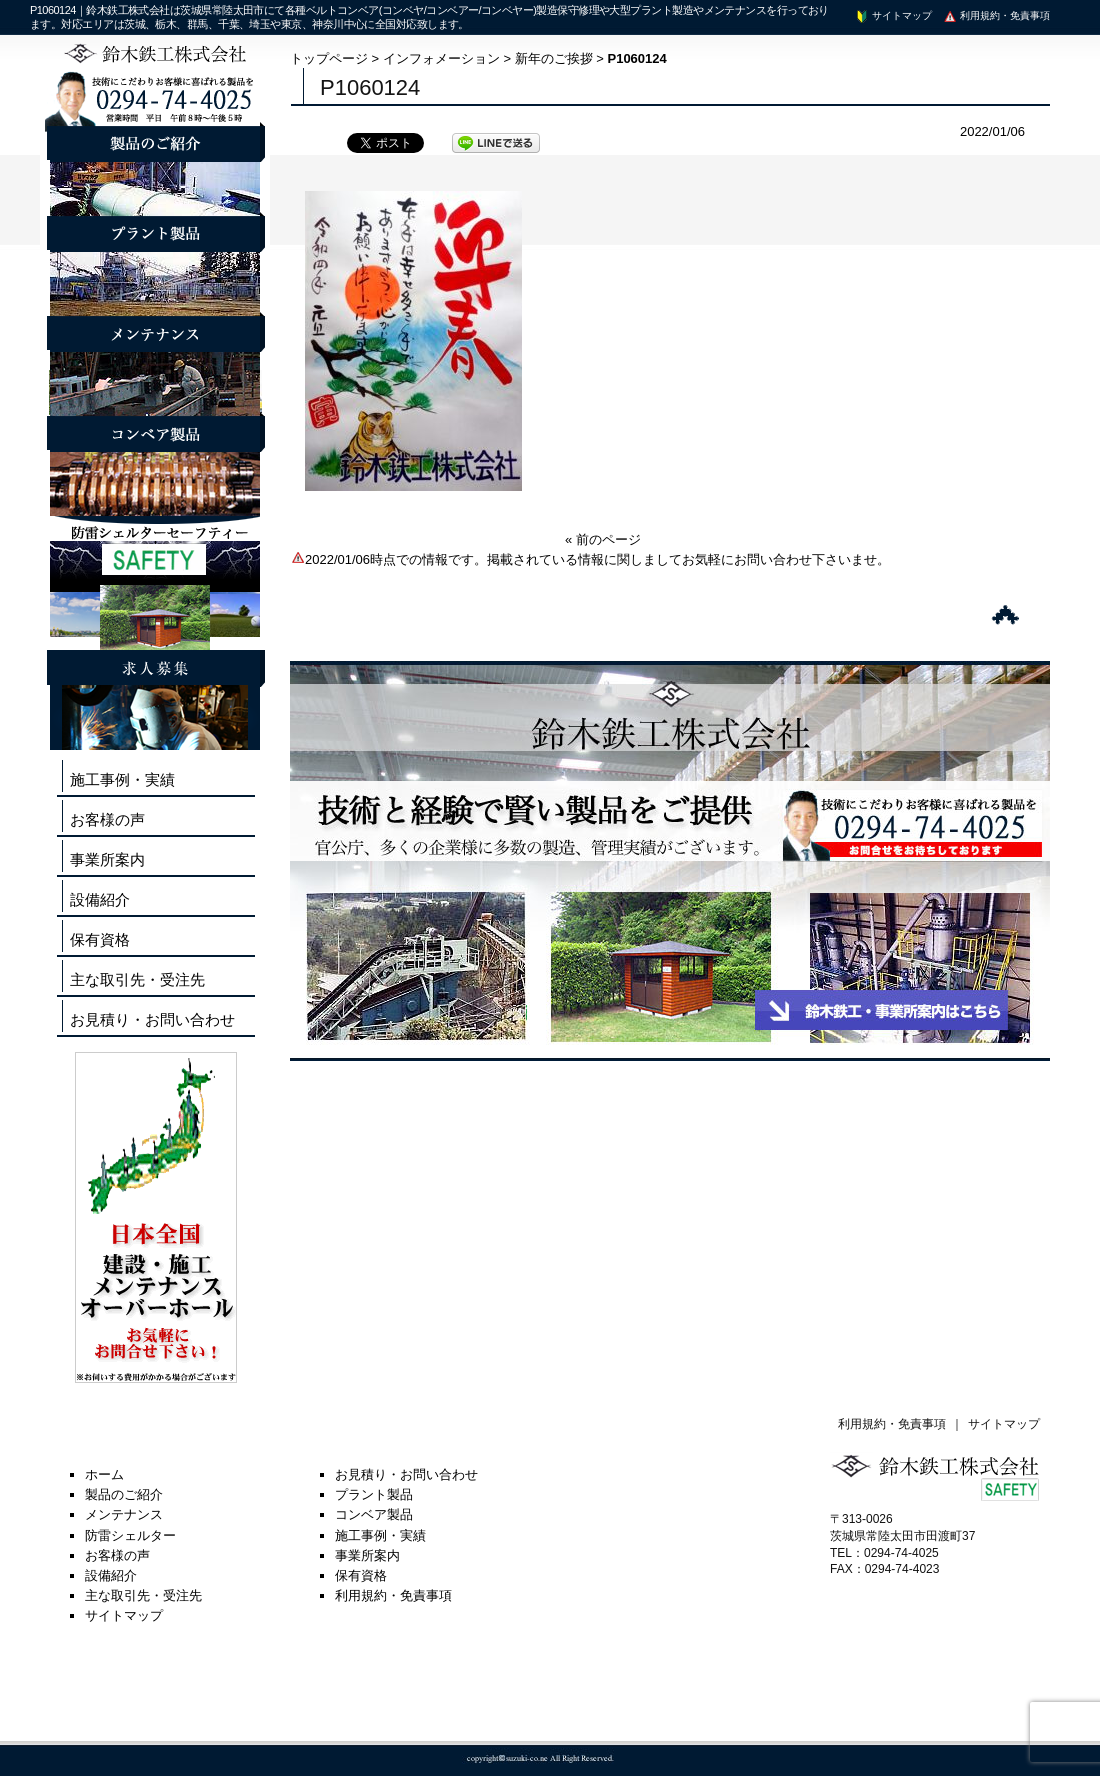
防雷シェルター (130, 1535)
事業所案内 (107, 859)
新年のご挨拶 (554, 58)
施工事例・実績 (122, 779)
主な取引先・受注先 (137, 979)
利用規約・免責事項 (996, 15)
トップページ (329, 58)
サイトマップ (893, 15)
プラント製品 (374, 1494)
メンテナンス (124, 1514)
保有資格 (100, 939)
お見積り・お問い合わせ (152, 1019)
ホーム (104, 1474)
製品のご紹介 (124, 1494)
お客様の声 (107, 819)
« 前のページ (603, 539)
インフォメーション (441, 58)
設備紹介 (100, 899)
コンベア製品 (374, 1514)
